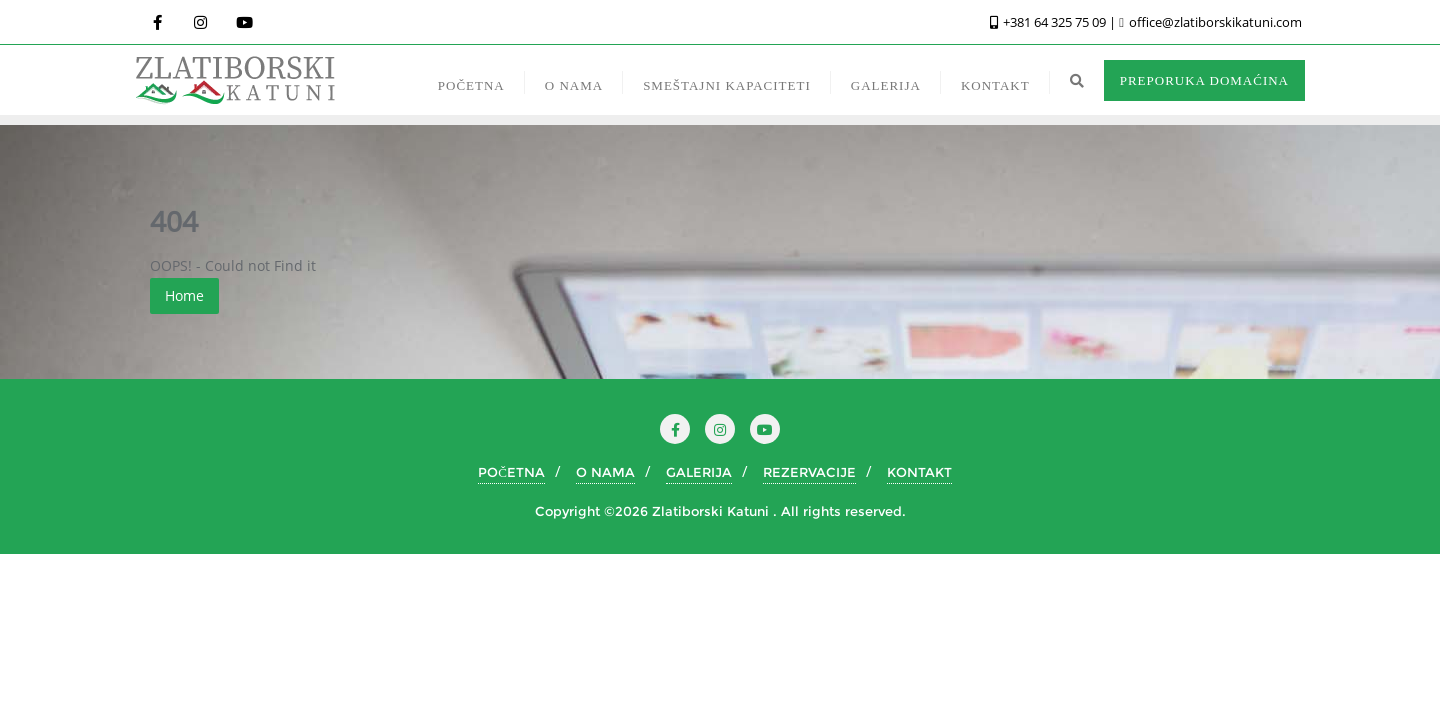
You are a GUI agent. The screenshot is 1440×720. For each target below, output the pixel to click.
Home (184, 295)
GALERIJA (699, 472)
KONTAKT (919, 472)
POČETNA (511, 472)
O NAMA (605, 472)
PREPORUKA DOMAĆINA (1204, 80)
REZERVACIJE (809, 472)
